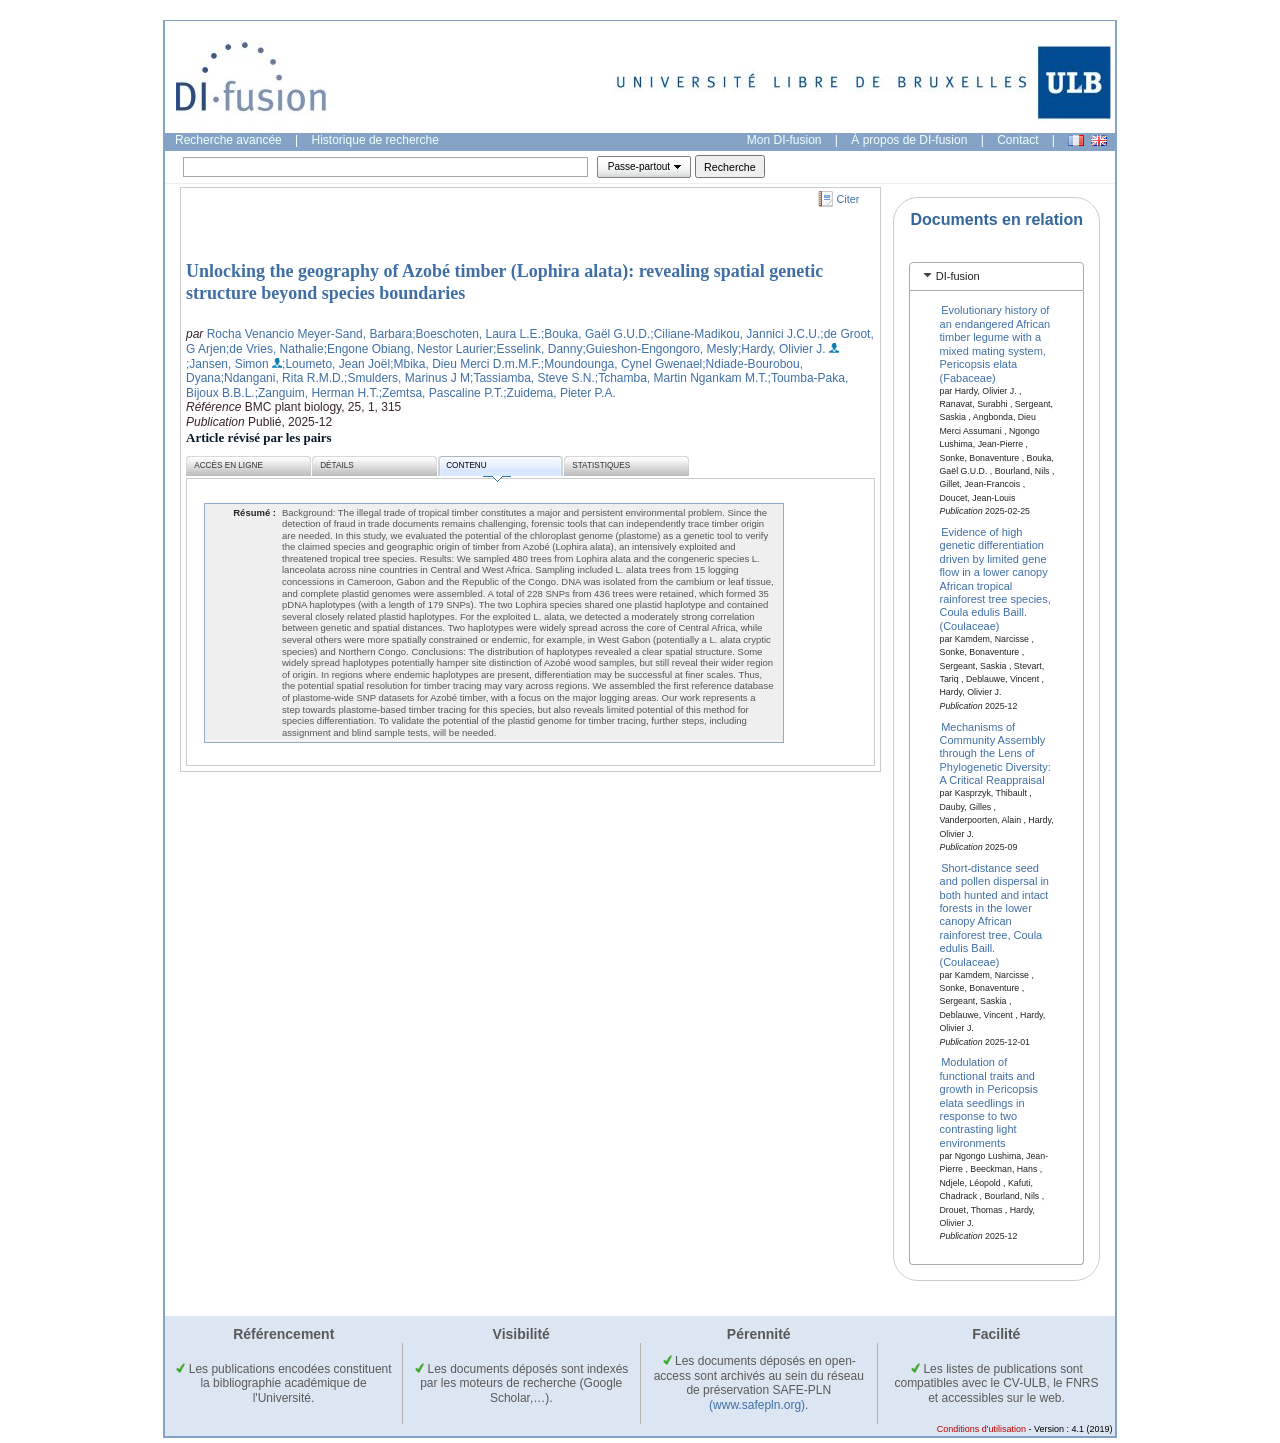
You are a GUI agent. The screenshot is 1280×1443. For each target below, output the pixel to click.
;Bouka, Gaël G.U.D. (595, 334)
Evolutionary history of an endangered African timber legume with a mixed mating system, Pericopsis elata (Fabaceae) (995, 343)
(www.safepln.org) (757, 1405)
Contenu (478, 468)
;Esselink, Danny (537, 349)
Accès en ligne (228, 465)
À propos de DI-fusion (909, 140)
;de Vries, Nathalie (275, 349)
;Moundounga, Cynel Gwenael (621, 364)
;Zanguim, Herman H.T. (317, 393)
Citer (848, 199)
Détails (337, 465)
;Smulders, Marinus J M (407, 378)
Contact (1017, 140)
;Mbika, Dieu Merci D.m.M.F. (465, 364)
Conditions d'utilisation (981, 1429)
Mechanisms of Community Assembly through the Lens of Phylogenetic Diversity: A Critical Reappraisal (995, 753)
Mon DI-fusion (784, 140)
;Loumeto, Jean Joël (336, 364)
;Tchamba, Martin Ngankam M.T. (681, 378)
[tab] (996, 276)
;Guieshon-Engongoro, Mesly (659, 349)
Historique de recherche (375, 140)
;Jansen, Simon (227, 364)
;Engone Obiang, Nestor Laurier (408, 349)
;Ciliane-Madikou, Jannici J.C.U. (735, 334)
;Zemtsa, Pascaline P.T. (441, 393)
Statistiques (601, 465)
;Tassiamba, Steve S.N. (532, 378)
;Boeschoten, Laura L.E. (476, 334)
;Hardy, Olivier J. (782, 349)
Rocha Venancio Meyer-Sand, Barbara (309, 334)
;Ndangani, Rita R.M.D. (282, 378)
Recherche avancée (228, 140)
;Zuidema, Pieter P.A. (559, 393)
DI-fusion (958, 276)
